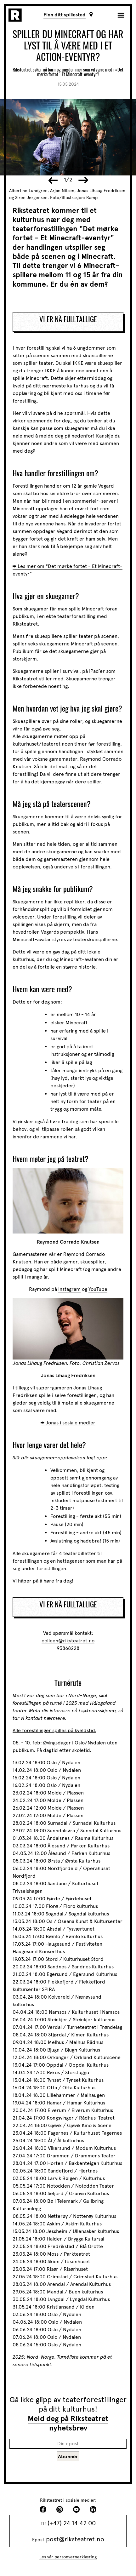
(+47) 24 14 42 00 (72, 2523)
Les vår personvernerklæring (68, 2557)
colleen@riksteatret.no (68, 1641)
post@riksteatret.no (75, 2539)
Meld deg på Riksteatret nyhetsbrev (68, 2423)
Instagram (69, 1289)
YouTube (97, 1289)
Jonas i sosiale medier (70, 1423)
